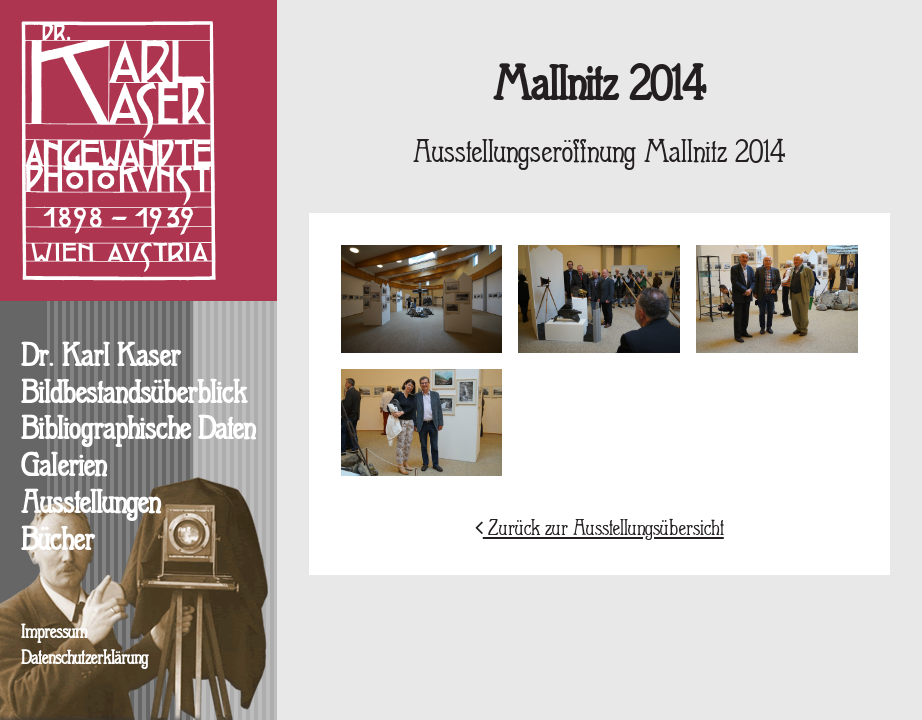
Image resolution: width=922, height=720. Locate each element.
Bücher (57, 542)
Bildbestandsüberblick (134, 395)
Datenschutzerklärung (84, 659)
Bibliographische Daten (138, 431)
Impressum (54, 633)
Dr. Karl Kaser (100, 358)
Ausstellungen (90, 505)
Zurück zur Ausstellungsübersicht (599, 529)
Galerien (63, 468)
